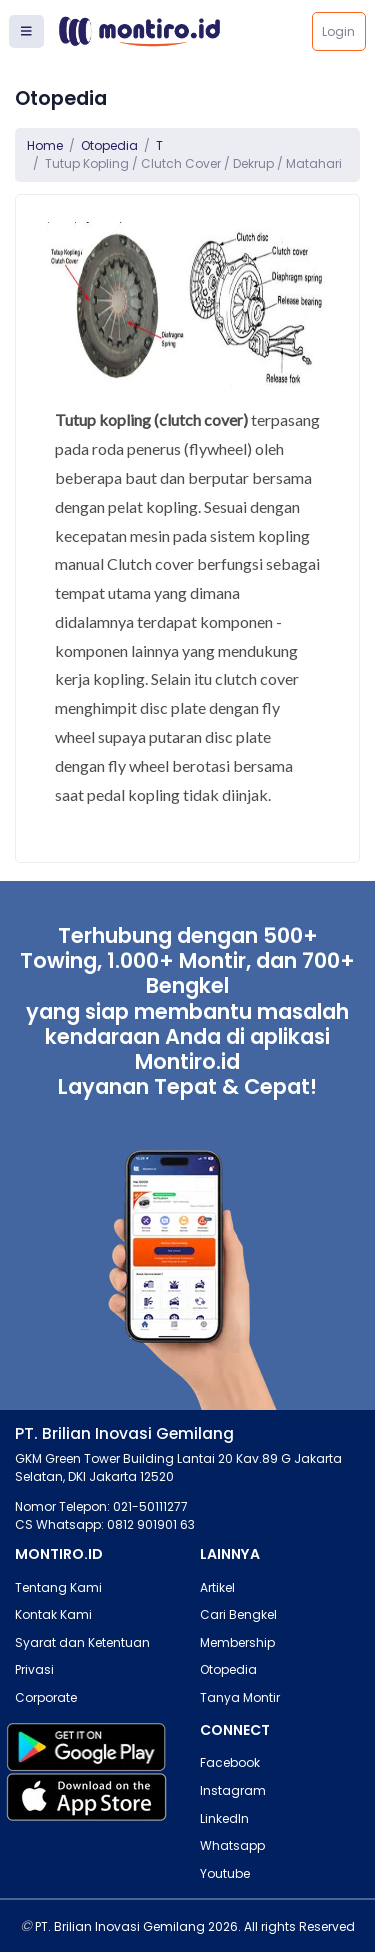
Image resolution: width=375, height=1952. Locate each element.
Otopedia (109, 145)
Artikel (217, 1587)
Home (45, 145)
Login (338, 31)
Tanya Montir (240, 1697)
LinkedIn (224, 1818)
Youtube (225, 1873)
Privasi (34, 1669)
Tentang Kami (58, 1587)
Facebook (230, 1762)
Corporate (46, 1697)
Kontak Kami (53, 1614)
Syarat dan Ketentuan (82, 1642)
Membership (237, 1642)
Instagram (233, 1790)
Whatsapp (232, 1845)
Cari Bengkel (238, 1614)
